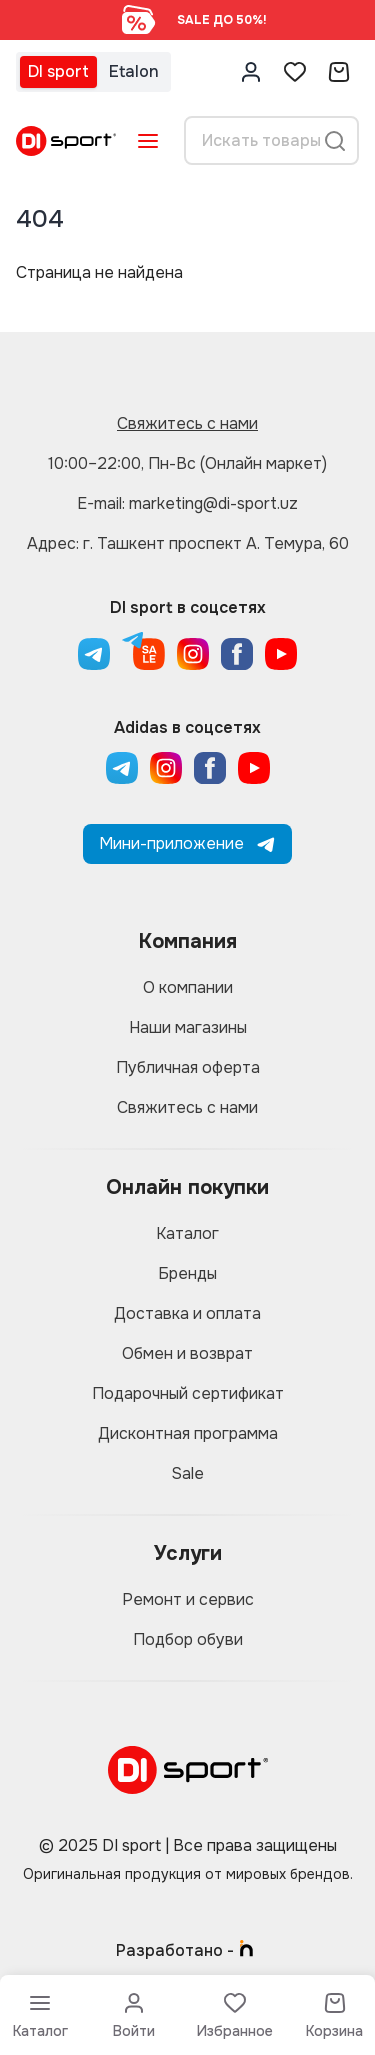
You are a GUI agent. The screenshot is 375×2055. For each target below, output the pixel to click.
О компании (188, 987)
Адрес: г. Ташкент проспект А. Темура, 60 (188, 543)
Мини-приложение (187, 843)
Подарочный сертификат (188, 1393)
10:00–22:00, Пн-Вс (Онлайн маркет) (187, 463)
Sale (187, 1473)
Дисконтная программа (188, 1433)
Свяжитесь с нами (187, 423)
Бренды (187, 1273)
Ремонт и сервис (188, 1599)
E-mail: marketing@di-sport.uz (187, 503)
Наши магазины (188, 1027)
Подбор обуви (188, 1639)
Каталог (187, 1233)
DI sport (58, 71)
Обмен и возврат (187, 1353)
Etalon (134, 71)
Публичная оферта (188, 1067)
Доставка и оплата (187, 1313)
